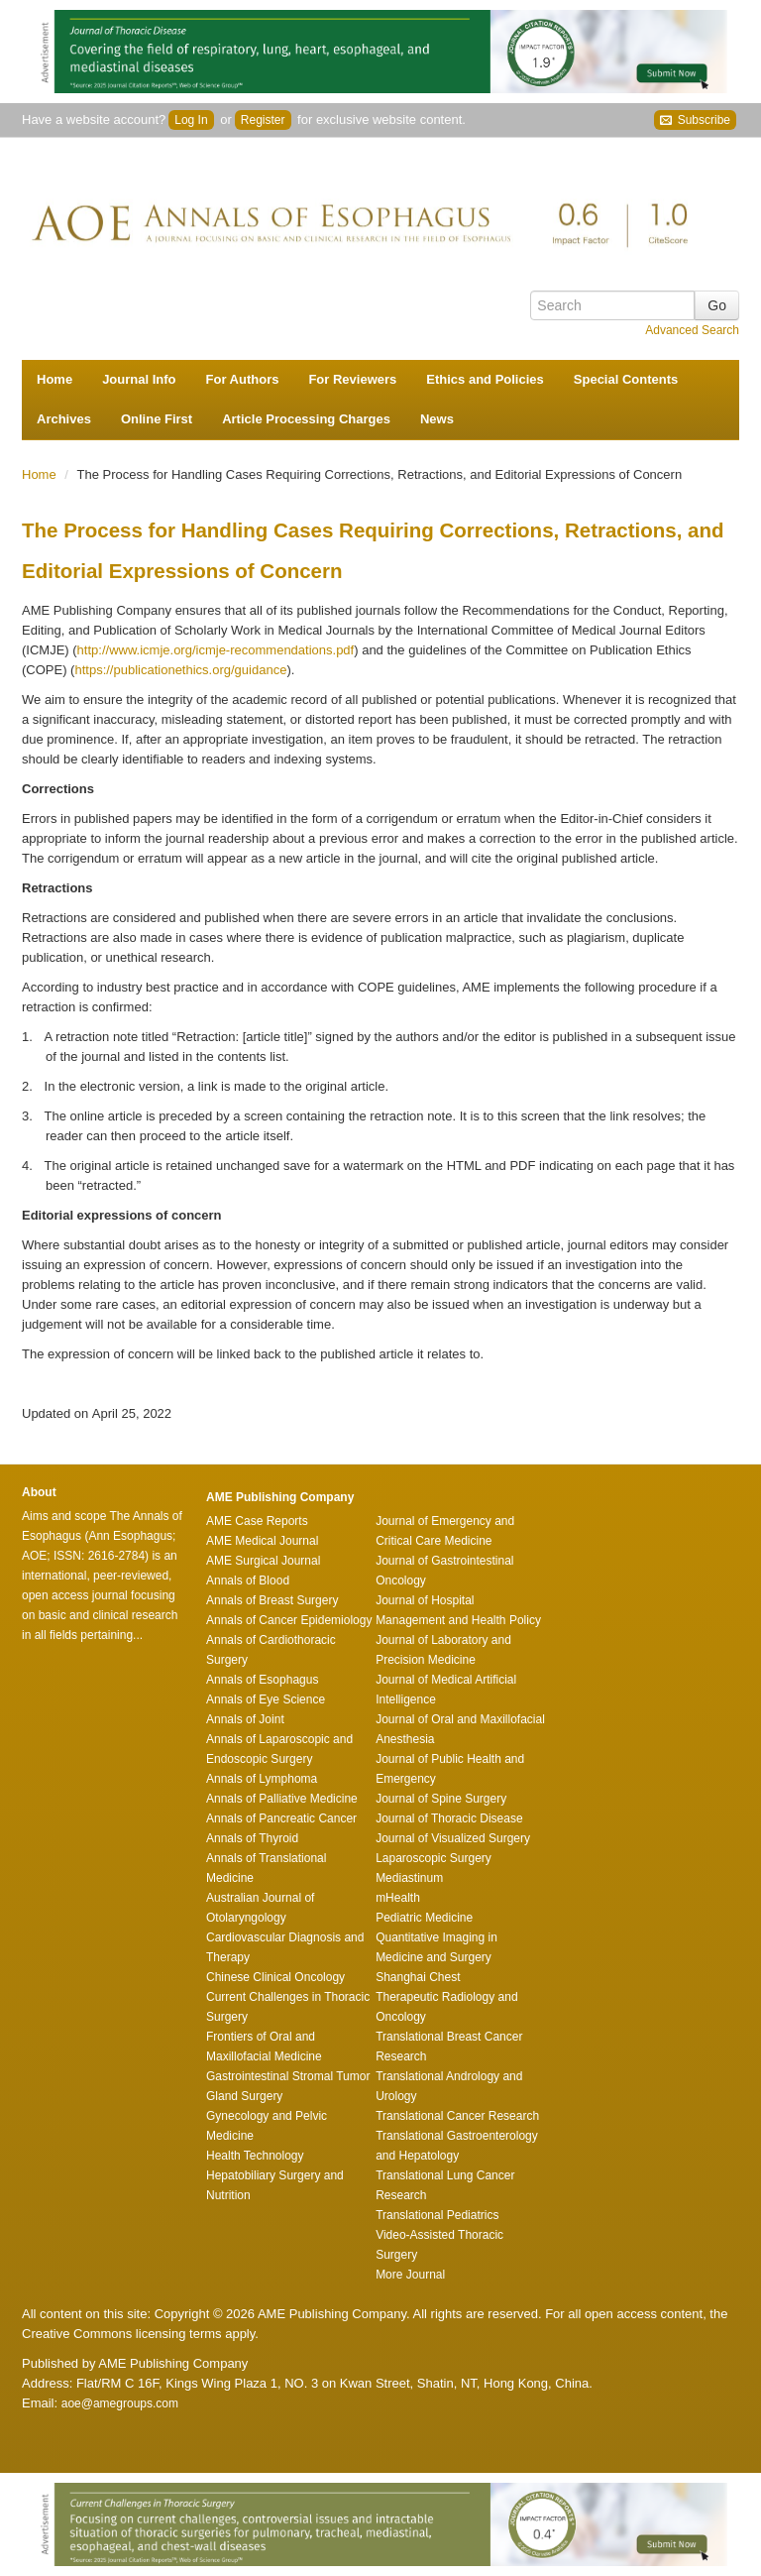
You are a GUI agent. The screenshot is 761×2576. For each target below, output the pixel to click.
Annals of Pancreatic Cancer (281, 1818)
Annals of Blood (247, 1580)
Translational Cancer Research (457, 2116)
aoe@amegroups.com (119, 2403)
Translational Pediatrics (437, 2215)
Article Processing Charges (306, 418)
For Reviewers (352, 379)
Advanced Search (692, 330)
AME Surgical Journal (263, 1561)
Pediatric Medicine (424, 1918)
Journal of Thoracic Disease (449, 1818)
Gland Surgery (244, 2096)
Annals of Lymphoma (261, 1779)
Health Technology (255, 2156)
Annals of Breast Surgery (272, 1600)
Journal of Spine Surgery (441, 1799)
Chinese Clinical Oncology (275, 1977)
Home (54, 379)
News (437, 418)
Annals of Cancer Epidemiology (289, 1620)
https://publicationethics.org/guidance (180, 669)
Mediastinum (409, 1878)
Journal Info (138, 379)
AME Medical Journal (262, 1541)
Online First (156, 418)
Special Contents (626, 379)
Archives (64, 418)
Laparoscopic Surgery (433, 1858)
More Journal (410, 2275)
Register (263, 120)
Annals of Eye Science (265, 1699)
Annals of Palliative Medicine (282, 1799)
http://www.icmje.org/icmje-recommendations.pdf (216, 650)
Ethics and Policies (485, 379)
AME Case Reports (257, 1521)
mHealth (398, 1898)
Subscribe (695, 120)
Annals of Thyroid (252, 1838)
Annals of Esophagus (262, 1680)
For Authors (242, 379)
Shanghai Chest (418, 1977)
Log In (190, 120)
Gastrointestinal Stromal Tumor (288, 2076)
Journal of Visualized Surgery (453, 1838)
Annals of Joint (245, 1719)
